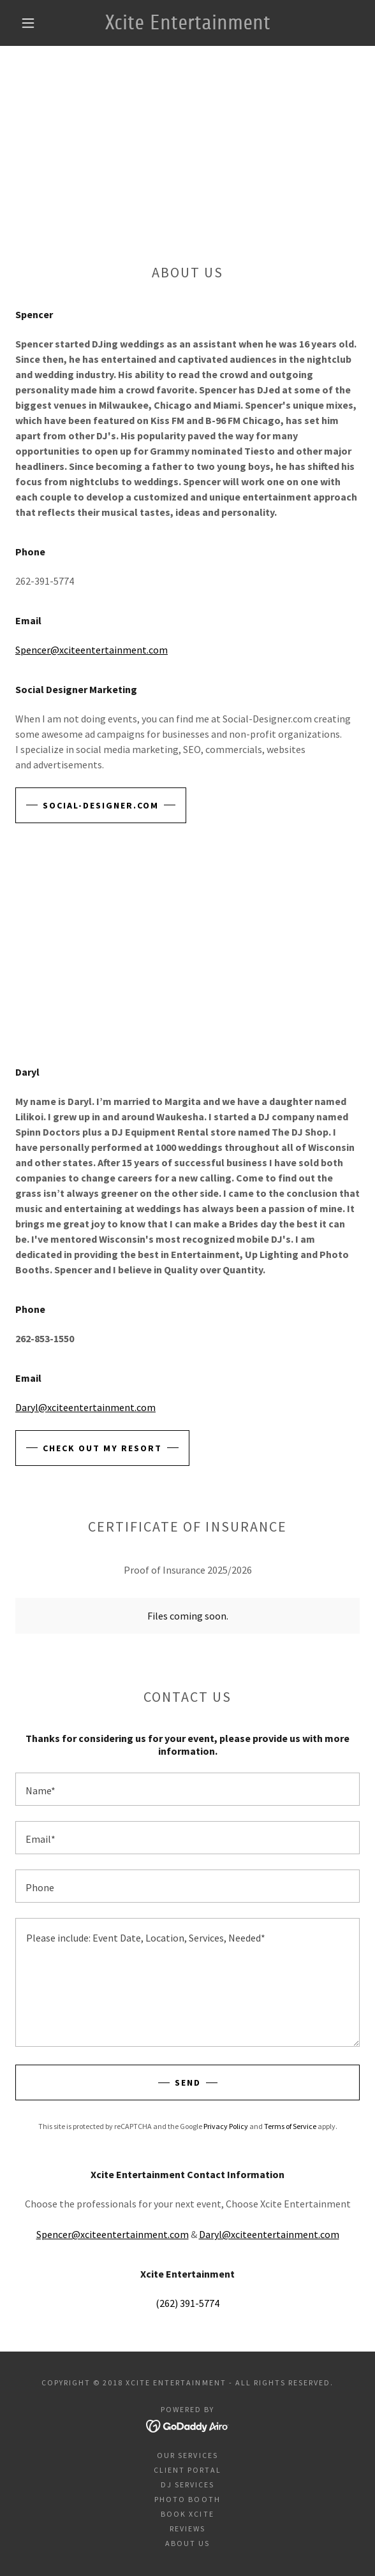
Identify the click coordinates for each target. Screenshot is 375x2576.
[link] (187, 23)
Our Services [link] (187, 2455)
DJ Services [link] (187, 2484)
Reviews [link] (187, 2528)
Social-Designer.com (101, 805)
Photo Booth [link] (187, 2499)
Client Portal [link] (187, 2470)
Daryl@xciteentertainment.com (85, 1407)
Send (188, 2082)
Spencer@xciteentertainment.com (91, 649)
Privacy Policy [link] (225, 2126)
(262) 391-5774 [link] (187, 2303)
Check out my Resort (102, 1448)
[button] (32, 23)
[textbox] (187, 1789)
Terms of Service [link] (290, 2126)
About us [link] (187, 2543)
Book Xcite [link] (187, 2514)
